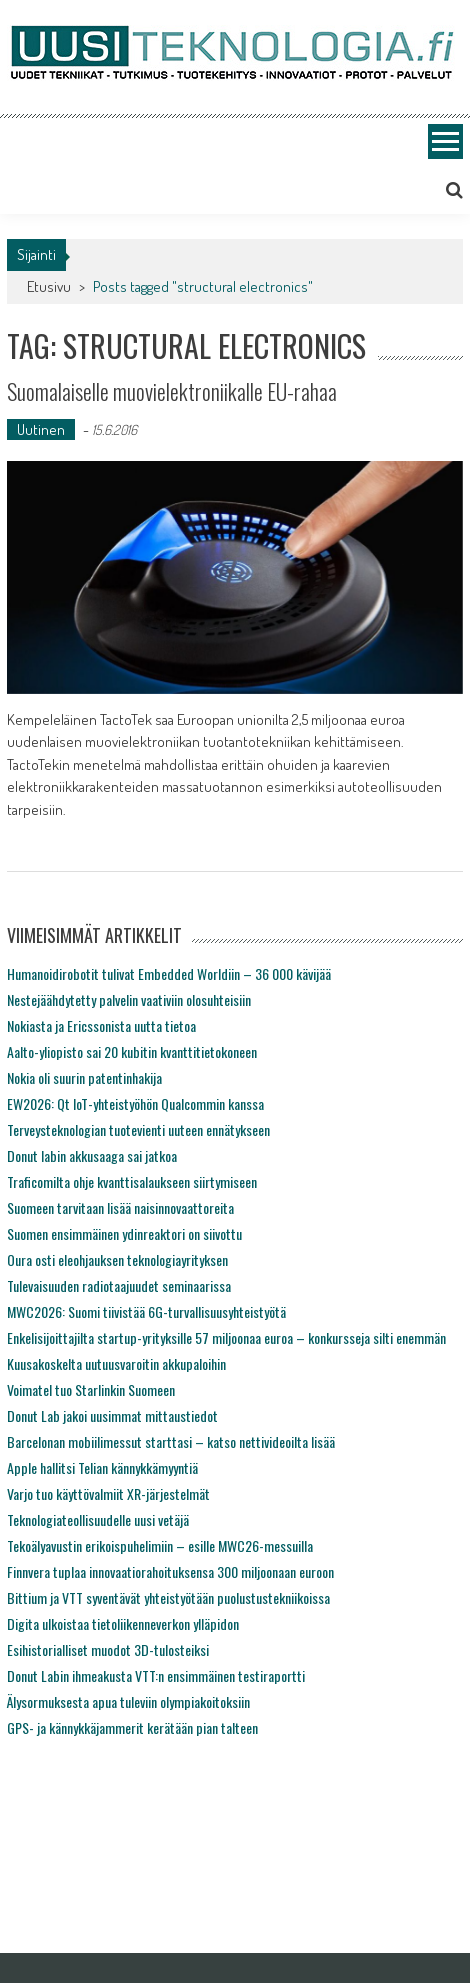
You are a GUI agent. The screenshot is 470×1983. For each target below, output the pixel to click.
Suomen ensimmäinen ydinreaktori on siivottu (124, 1233)
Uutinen (41, 429)
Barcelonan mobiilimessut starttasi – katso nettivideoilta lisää (171, 1441)
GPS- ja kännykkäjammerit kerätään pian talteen (132, 1727)
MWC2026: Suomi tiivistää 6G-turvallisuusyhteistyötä (146, 1311)
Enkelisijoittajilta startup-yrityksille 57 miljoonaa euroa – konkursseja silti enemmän (226, 1337)
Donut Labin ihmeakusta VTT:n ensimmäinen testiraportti (156, 1675)
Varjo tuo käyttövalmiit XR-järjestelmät (108, 1493)
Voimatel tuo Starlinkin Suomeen (91, 1389)
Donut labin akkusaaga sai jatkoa (92, 1155)
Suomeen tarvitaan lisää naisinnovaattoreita (120, 1207)
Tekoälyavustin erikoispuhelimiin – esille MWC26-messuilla (160, 1545)
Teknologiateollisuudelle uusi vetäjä (98, 1519)
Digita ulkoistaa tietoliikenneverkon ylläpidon (123, 1623)
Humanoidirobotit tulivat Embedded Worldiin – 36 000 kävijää (169, 973)
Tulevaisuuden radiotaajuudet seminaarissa (119, 1285)
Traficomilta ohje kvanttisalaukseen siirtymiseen (132, 1181)
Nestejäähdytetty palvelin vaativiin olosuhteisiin (129, 999)
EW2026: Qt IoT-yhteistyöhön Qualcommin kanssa (135, 1103)
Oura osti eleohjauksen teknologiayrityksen (117, 1259)
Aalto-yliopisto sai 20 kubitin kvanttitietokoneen (132, 1051)
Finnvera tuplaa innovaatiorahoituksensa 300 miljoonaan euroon (170, 1571)
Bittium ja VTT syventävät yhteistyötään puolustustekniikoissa (168, 1597)
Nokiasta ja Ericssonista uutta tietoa (101, 1025)
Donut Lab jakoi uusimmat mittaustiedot (112, 1415)
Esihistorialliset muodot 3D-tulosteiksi (108, 1649)
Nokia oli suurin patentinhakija (84, 1077)
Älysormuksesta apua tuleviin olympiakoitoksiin (128, 1701)
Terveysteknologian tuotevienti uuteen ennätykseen (138, 1129)
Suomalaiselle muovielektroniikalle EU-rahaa (172, 391)
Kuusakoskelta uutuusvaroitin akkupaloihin (116, 1363)
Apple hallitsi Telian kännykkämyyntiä (102, 1467)
